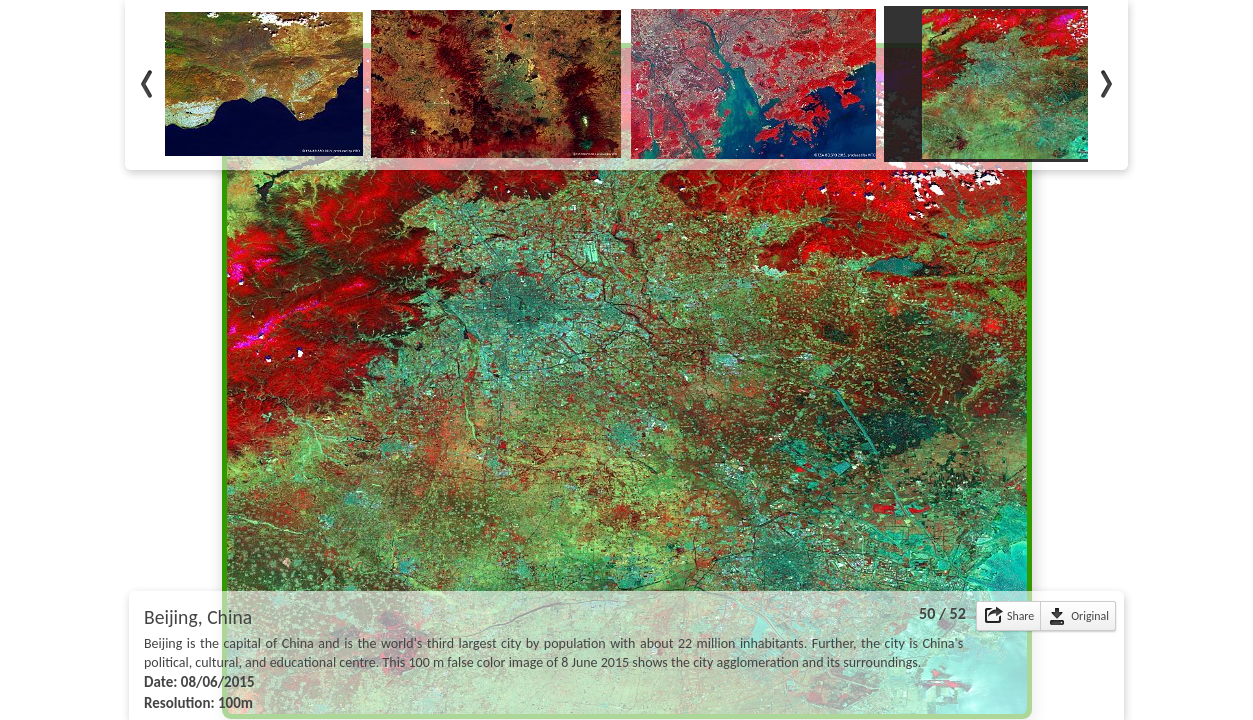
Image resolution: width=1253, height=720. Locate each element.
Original (1090, 616)
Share (1020, 616)
